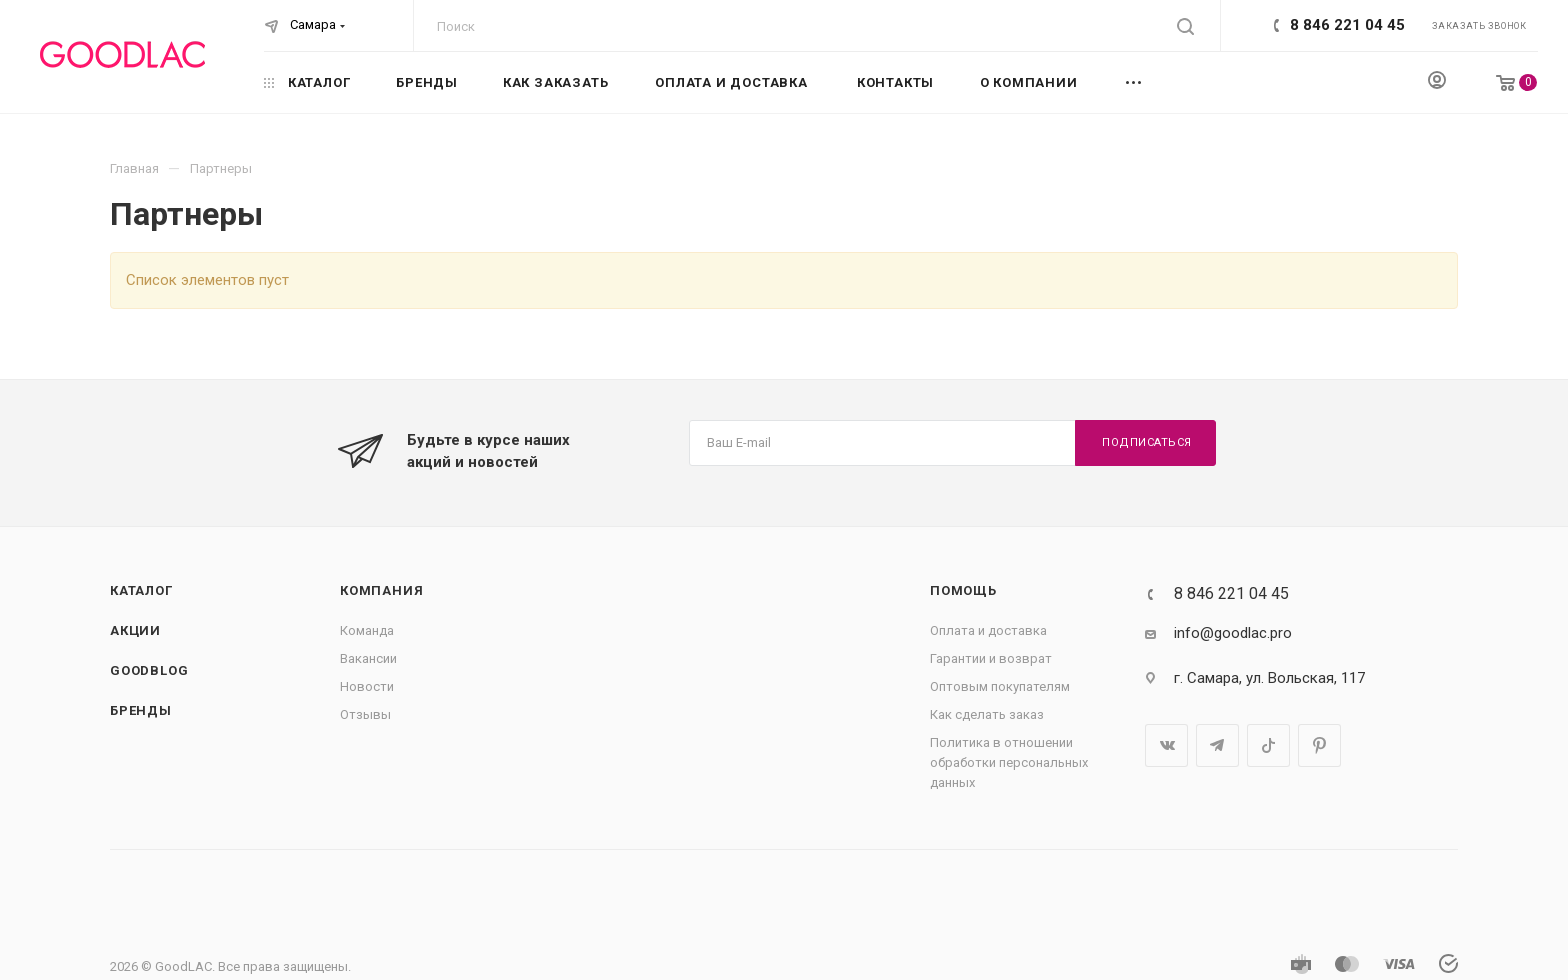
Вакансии (368, 658)
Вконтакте (1166, 745)
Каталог (141, 590)
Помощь (963, 590)
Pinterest (1319, 745)
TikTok (1268, 745)
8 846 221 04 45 (1347, 25)
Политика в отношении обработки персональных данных (1009, 762)
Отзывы (365, 714)
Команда (367, 630)
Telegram (1217, 745)
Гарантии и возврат (991, 658)
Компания (381, 590)
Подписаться (1147, 442)
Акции (135, 630)
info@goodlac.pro (1233, 633)
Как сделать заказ (987, 714)
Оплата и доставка (988, 630)
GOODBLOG (149, 670)
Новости (367, 686)
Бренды (141, 710)
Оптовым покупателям (1000, 686)
